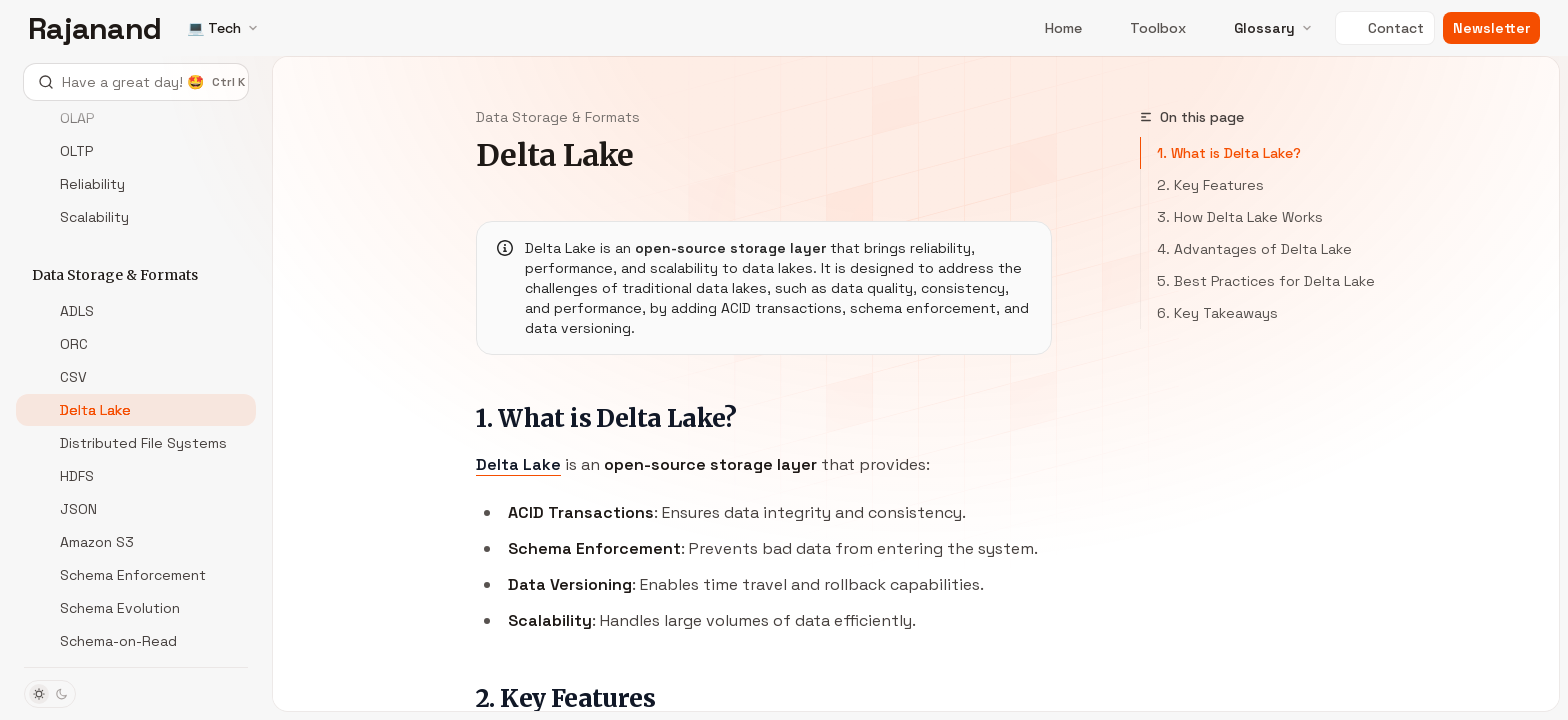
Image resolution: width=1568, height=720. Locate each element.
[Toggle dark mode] (50, 694)
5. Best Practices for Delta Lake (1266, 281)
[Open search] (136, 82)
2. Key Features (1210, 185)
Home (1051, 28)
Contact (1385, 28)
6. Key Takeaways (1217, 313)
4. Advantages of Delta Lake (1254, 249)
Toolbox (1146, 28)
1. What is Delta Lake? (1229, 153)
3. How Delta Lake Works (1240, 217)
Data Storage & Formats (558, 117)
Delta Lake (518, 464)
